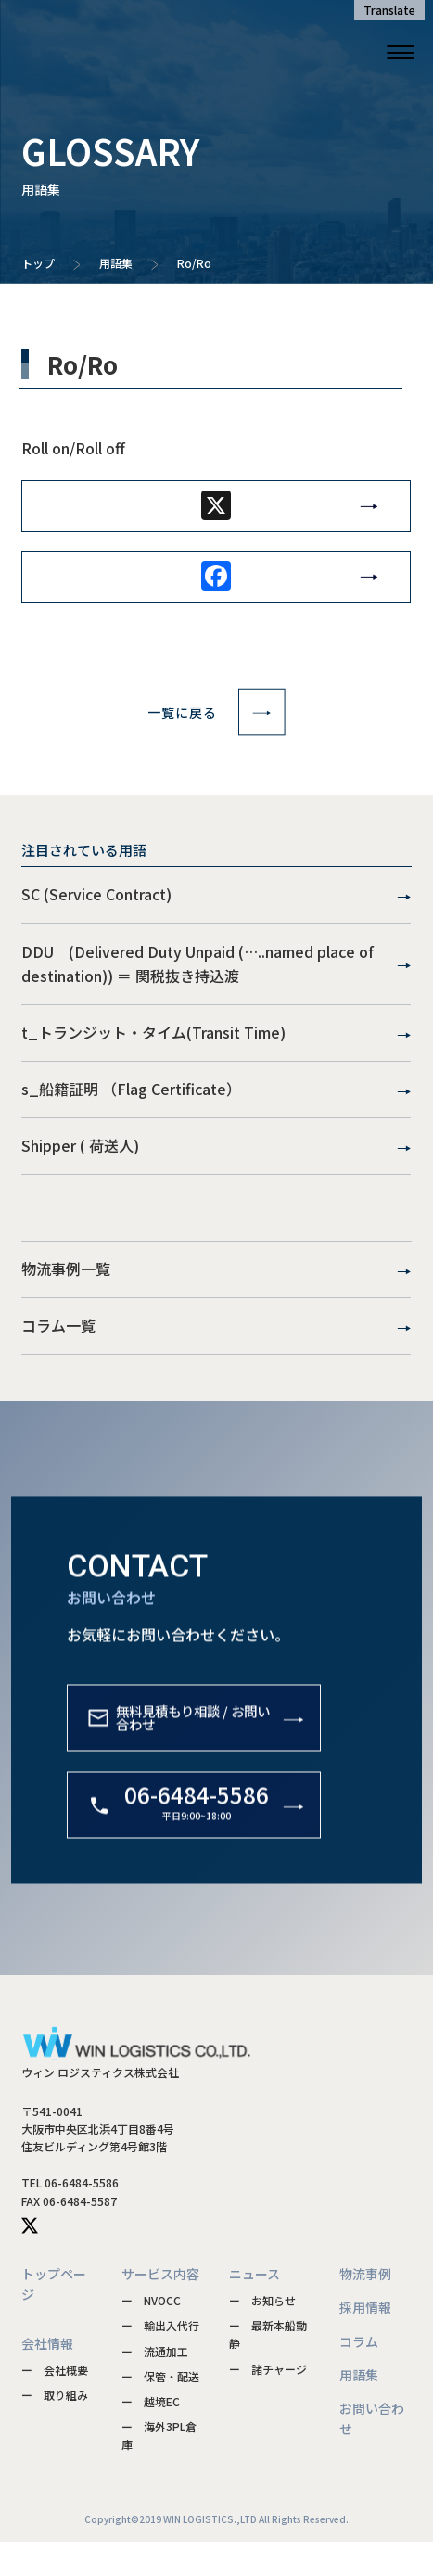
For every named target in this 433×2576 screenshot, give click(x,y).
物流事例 (365, 2308)
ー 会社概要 (54, 2404)
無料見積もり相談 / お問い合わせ (194, 1808)
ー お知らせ (262, 2334)
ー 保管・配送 (160, 2409)
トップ (38, 263)
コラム (358, 2375)
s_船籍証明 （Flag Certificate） (216, 1107)
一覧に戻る (216, 712)
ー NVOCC (151, 2334)
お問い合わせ (371, 2452)
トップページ (53, 2318)
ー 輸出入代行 (160, 2359)
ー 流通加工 (154, 2384)
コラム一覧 (216, 1358)
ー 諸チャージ (268, 2402)
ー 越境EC (150, 2435)
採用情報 (365, 2341)
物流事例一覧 (216, 1296)
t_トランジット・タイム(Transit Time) (216, 1045)
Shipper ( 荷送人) (216, 1168)
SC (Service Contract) (216, 898)
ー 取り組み (54, 2429)
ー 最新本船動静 (268, 2368)
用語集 (116, 263)
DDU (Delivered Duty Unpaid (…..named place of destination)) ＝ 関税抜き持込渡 (216, 971)
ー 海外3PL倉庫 (159, 2469)
